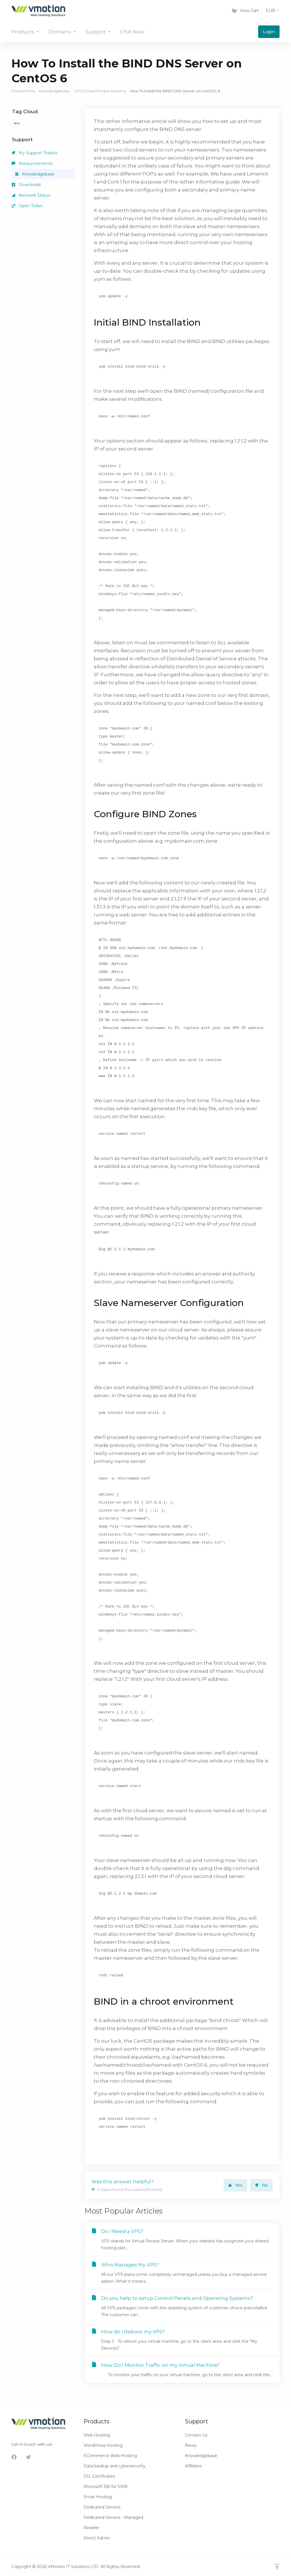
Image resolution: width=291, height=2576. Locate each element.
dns (17, 123)
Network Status (31, 195)
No (261, 2185)
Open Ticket (27, 205)
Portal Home (23, 91)
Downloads (26, 184)
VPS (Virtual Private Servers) (100, 91)
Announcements (32, 163)
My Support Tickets (34, 152)
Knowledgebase (54, 91)
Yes (235, 2185)
